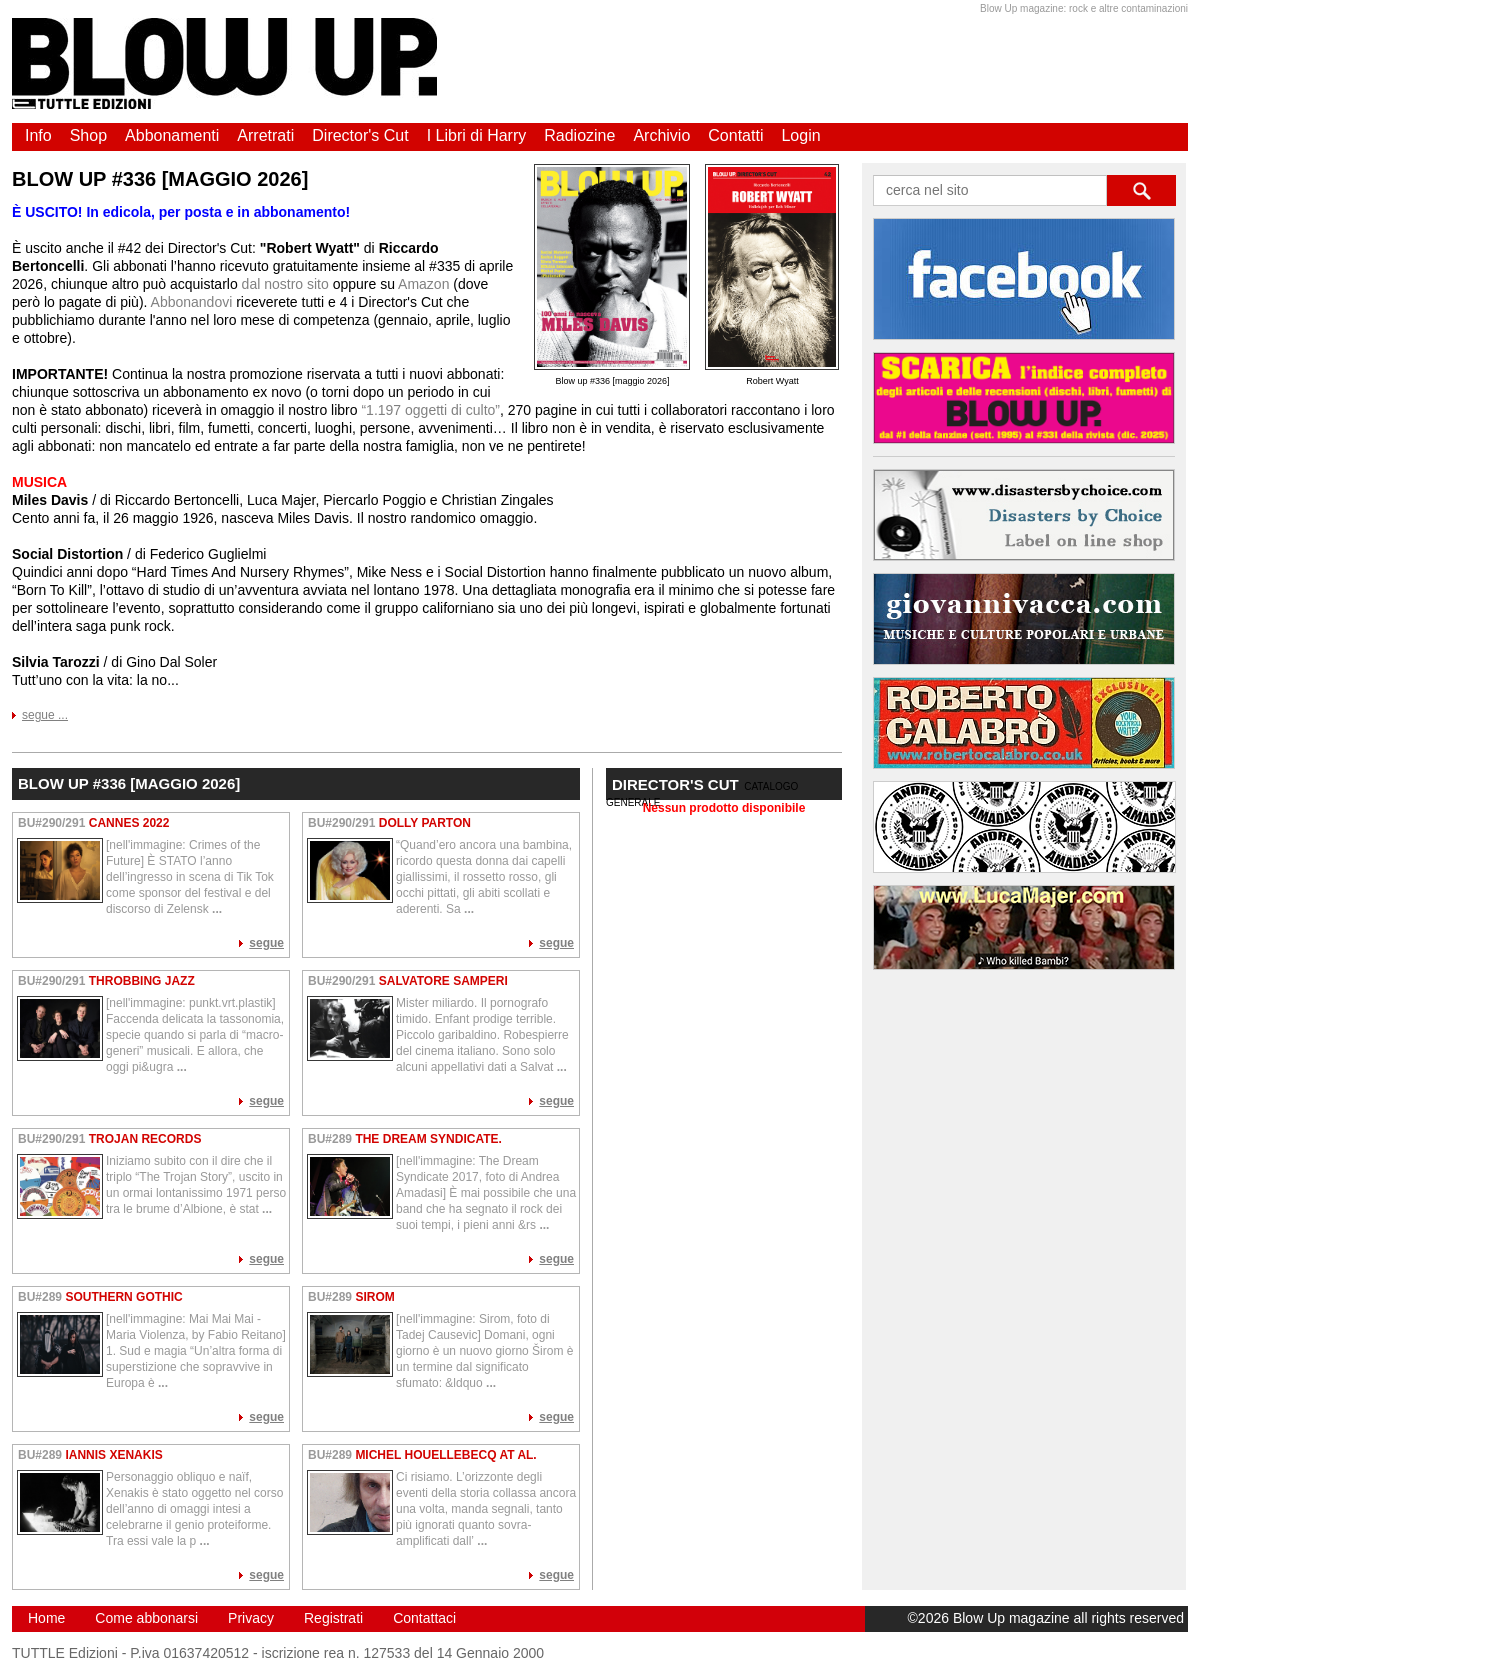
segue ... (45, 715)
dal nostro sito (285, 284)
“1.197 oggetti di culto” (430, 410)
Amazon (423, 284)
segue (266, 943)
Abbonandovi (192, 302)
